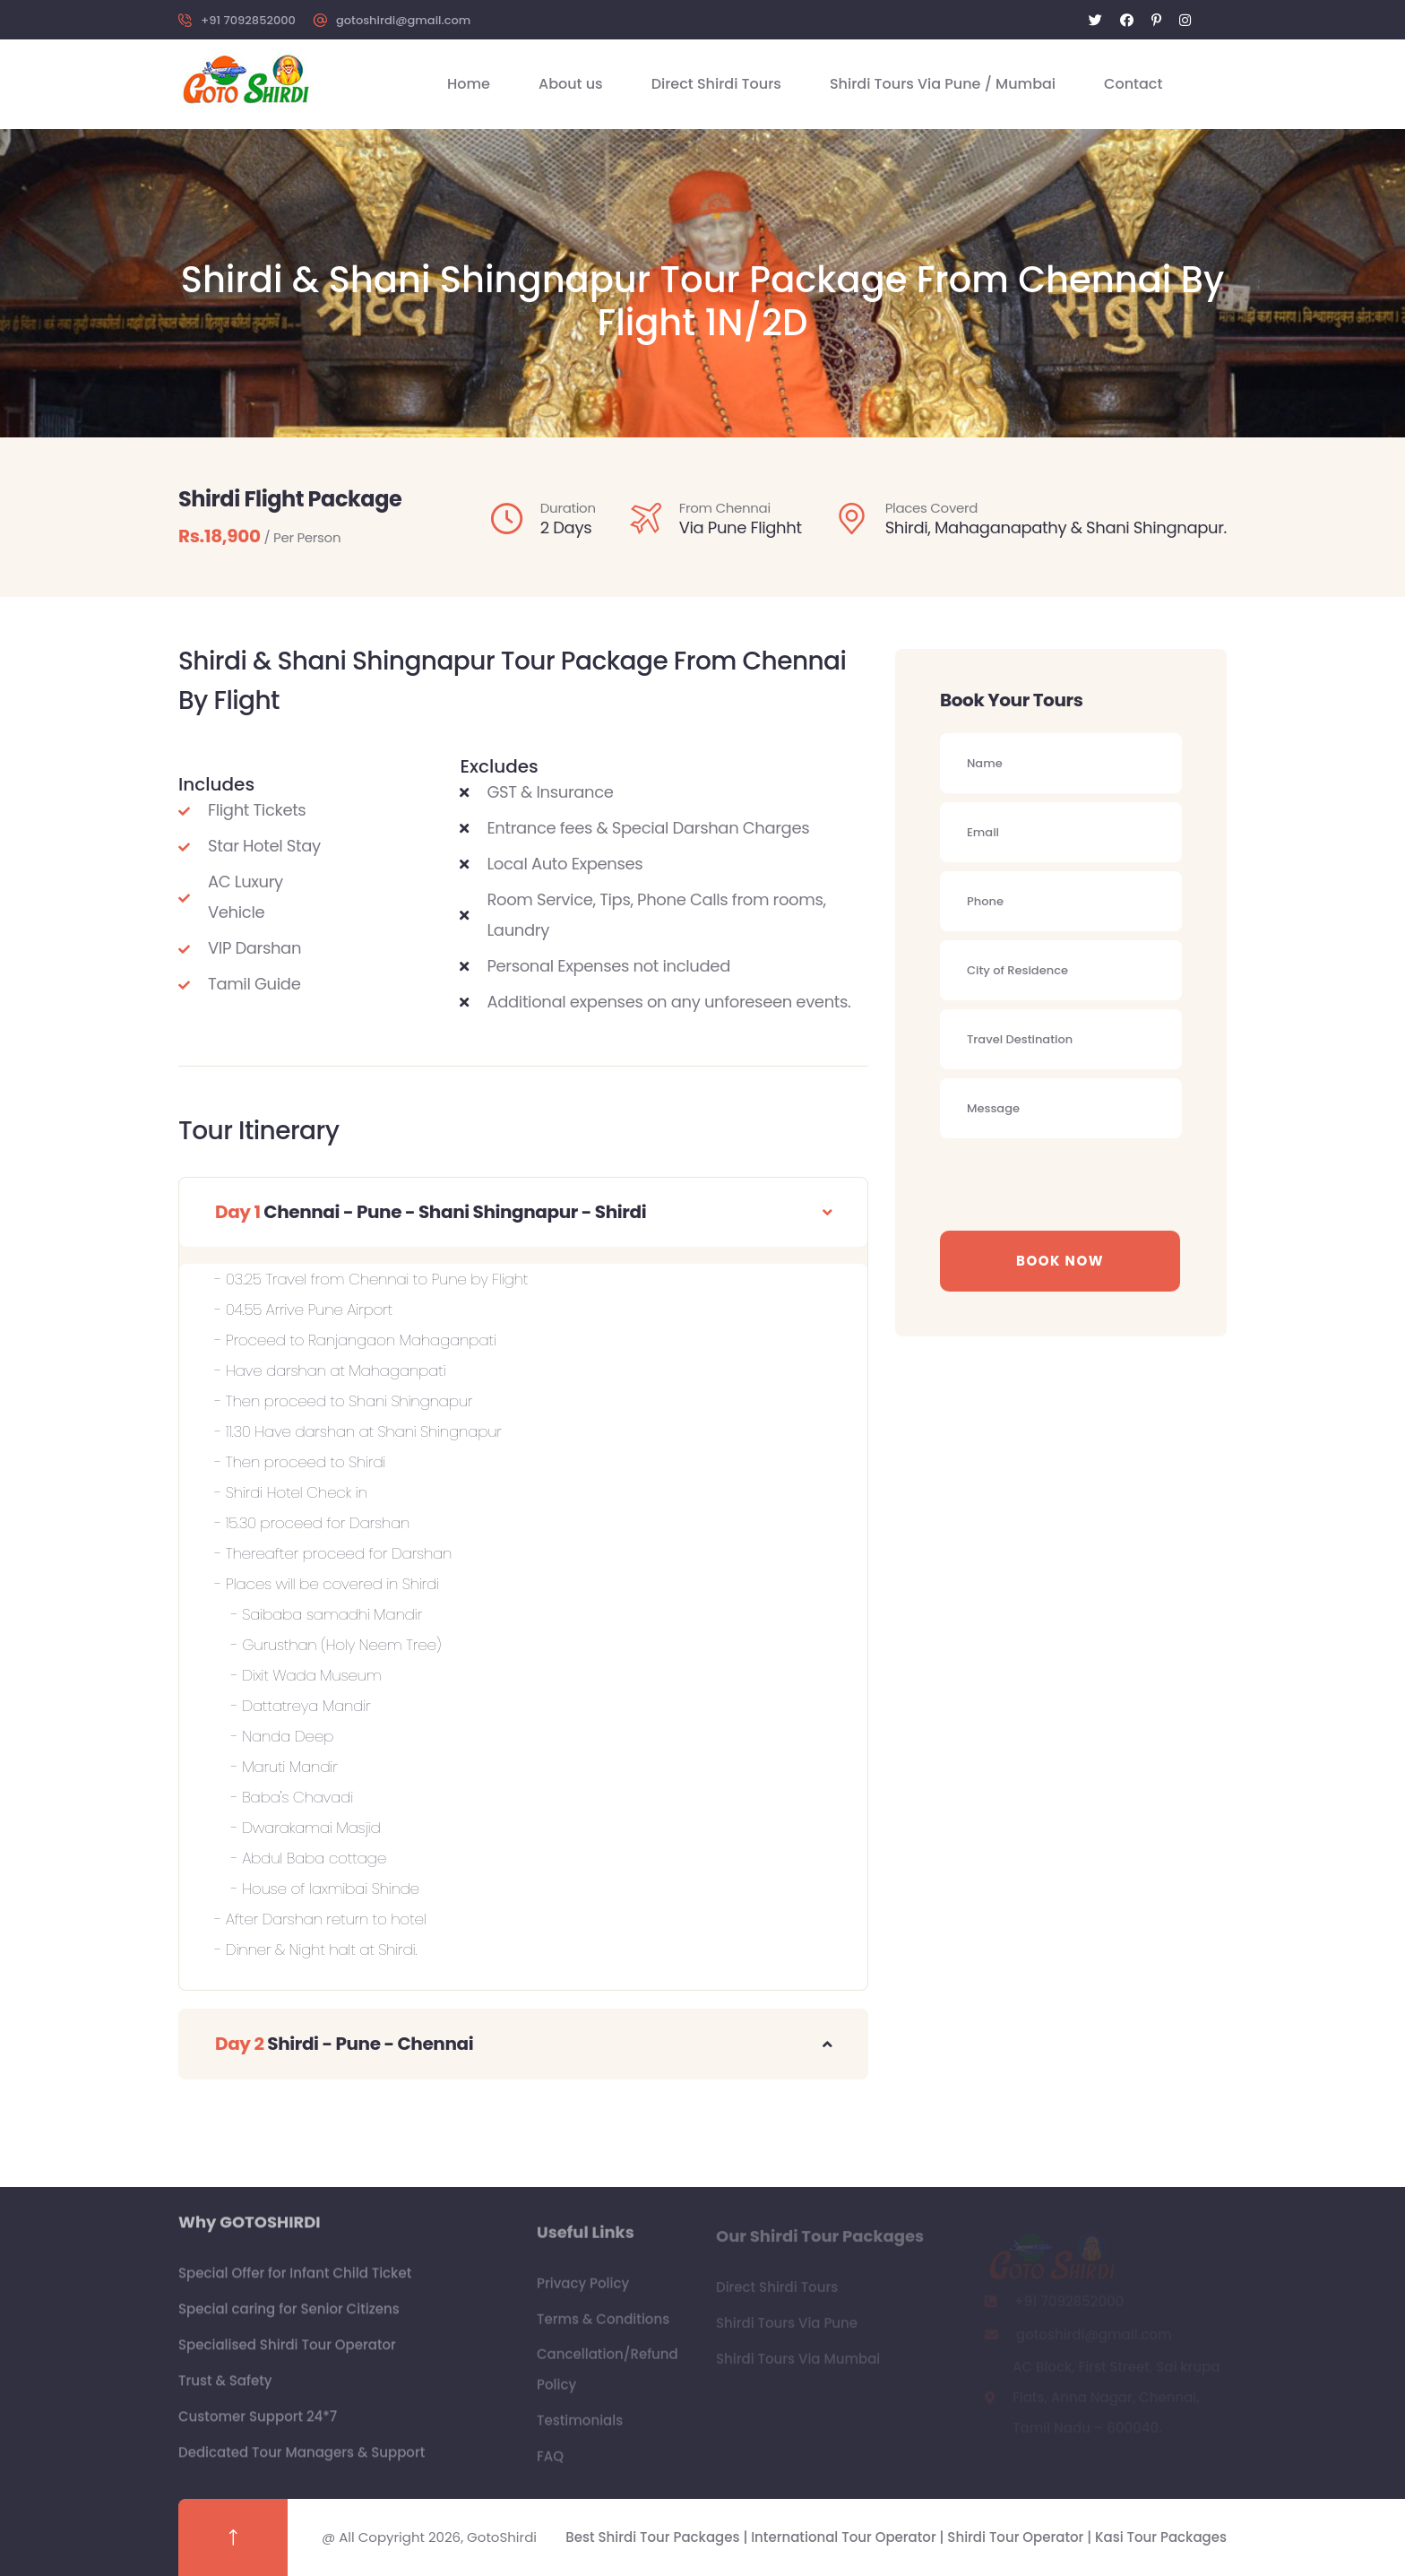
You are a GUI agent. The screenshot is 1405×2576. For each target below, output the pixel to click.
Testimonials (580, 2429)
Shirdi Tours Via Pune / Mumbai (943, 83)
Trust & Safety (225, 2390)
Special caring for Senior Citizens (289, 2318)
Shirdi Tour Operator (1017, 2537)
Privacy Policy (583, 2292)
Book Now (1060, 1260)
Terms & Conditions (603, 2328)
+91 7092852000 (248, 20)
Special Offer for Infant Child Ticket (294, 2282)
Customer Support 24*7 (257, 2425)
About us (571, 83)
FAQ (550, 2465)
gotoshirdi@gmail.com (403, 20)
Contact (1133, 83)
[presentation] (1076, 1182)
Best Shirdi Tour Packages (654, 2537)
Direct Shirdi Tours (716, 83)
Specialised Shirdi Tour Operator (287, 2354)
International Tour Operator (845, 2537)
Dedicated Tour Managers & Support (301, 2461)
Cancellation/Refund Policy (607, 2378)
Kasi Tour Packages (1161, 2537)
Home (468, 83)
